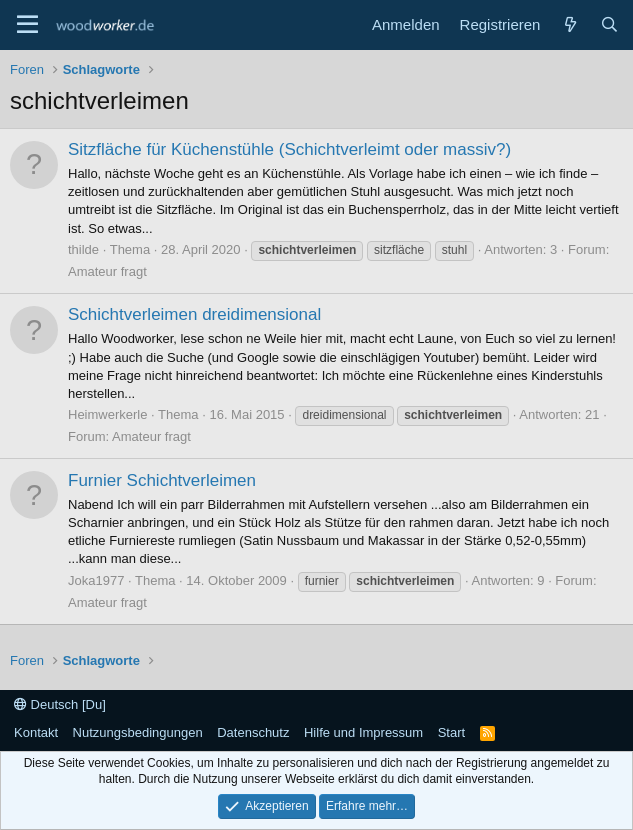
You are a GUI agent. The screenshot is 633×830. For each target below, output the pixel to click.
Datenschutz (253, 732)
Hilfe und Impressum (363, 732)
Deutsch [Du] (60, 704)
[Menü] (27, 25)
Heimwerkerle (107, 414)
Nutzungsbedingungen (138, 732)
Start (451, 732)
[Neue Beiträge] (569, 24)
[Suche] (609, 24)
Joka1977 (96, 580)
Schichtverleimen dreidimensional (194, 314)
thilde (83, 249)
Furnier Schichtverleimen (162, 480)
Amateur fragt (107, 271)
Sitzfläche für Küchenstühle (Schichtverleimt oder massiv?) (289, 149)
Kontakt (36, 732)
